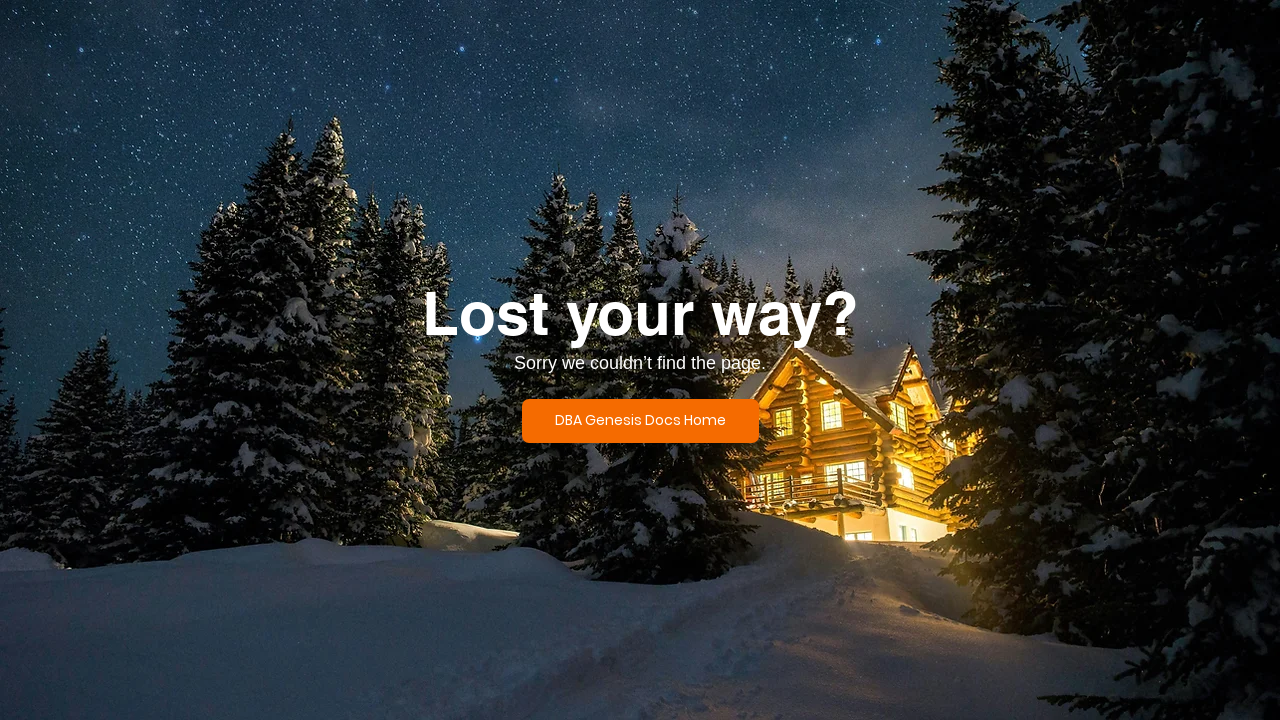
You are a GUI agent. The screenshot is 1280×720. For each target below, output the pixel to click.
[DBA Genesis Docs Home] (640, 421)
